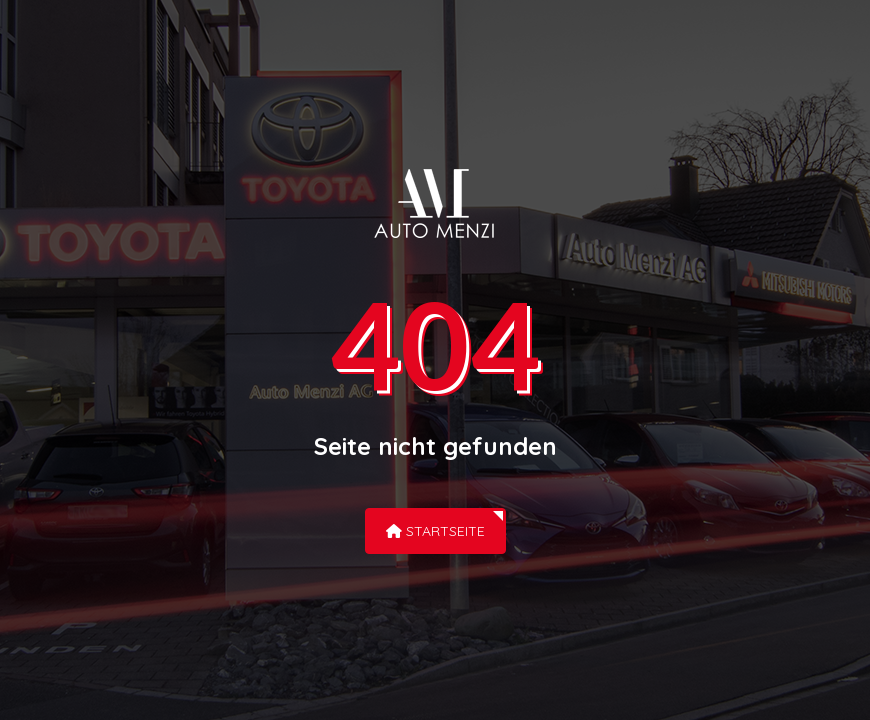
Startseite (435, 531)
